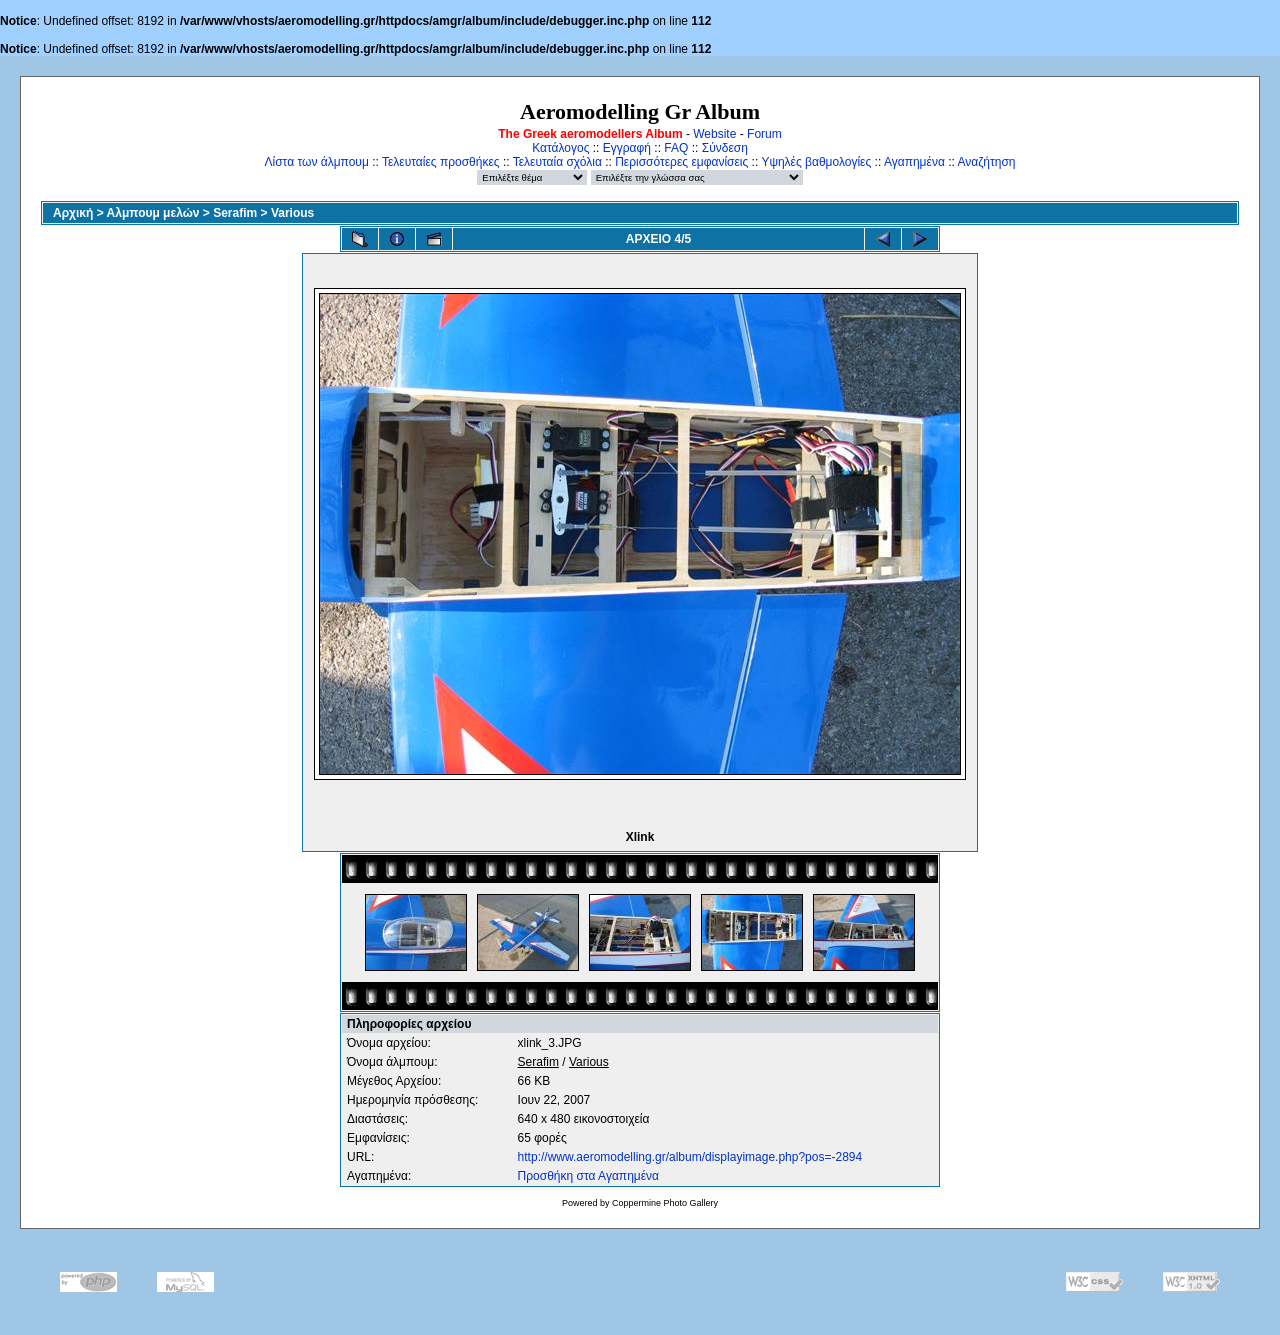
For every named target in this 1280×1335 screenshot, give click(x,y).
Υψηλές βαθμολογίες (816, 162)
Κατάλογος (560, 148)
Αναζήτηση (987, 162)
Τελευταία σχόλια (557, 162)
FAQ (676, 148)
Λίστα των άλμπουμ (317, 162)
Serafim (235, 213)
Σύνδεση (725, 148)
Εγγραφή (627, 148)
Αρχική (73, 213)
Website (714, 134)
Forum (764, 134)
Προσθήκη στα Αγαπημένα (588, 1176)
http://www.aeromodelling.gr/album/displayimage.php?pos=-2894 (690, 1157)
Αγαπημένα (914, 162)
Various (292, 213)
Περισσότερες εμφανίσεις (681, 162)
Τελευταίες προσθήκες (441, 162)
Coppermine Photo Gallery (665, 1203)
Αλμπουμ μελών (153, 213)
